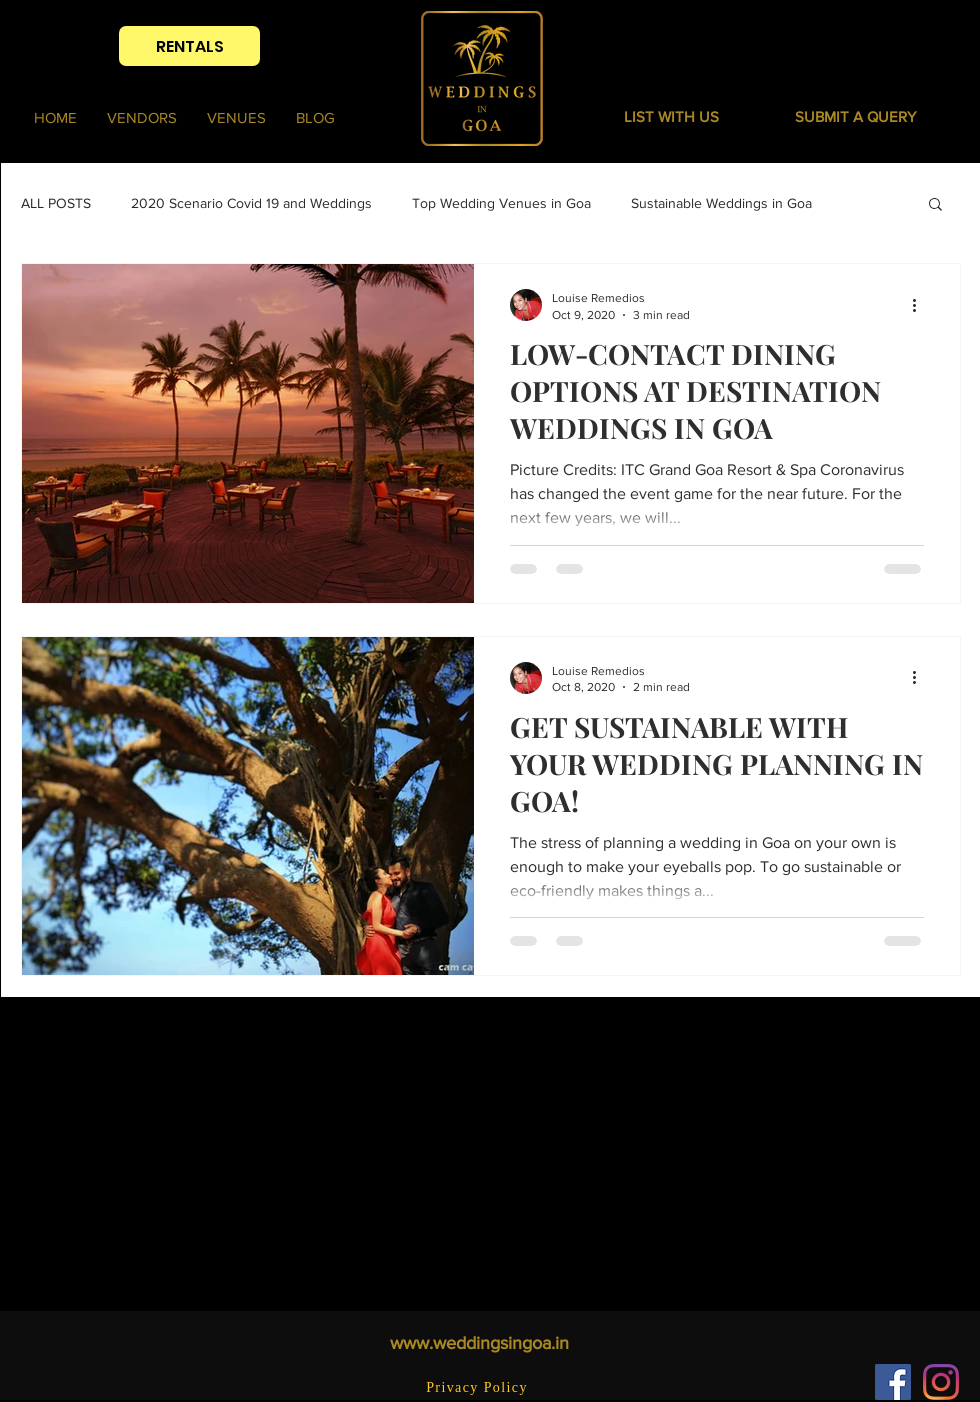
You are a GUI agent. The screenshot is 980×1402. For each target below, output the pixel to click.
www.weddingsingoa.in (479, 1343)
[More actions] (921, 305)
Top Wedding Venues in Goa (501, 203)
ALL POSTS (56, 203)
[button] (855, 116)
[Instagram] (941, 1382)
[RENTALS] (189, 46)
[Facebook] (893, 1382)
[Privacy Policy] (479, 1387)
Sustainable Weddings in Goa (721, 203)
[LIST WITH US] (671, 116)
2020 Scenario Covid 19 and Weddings (251, 203)
